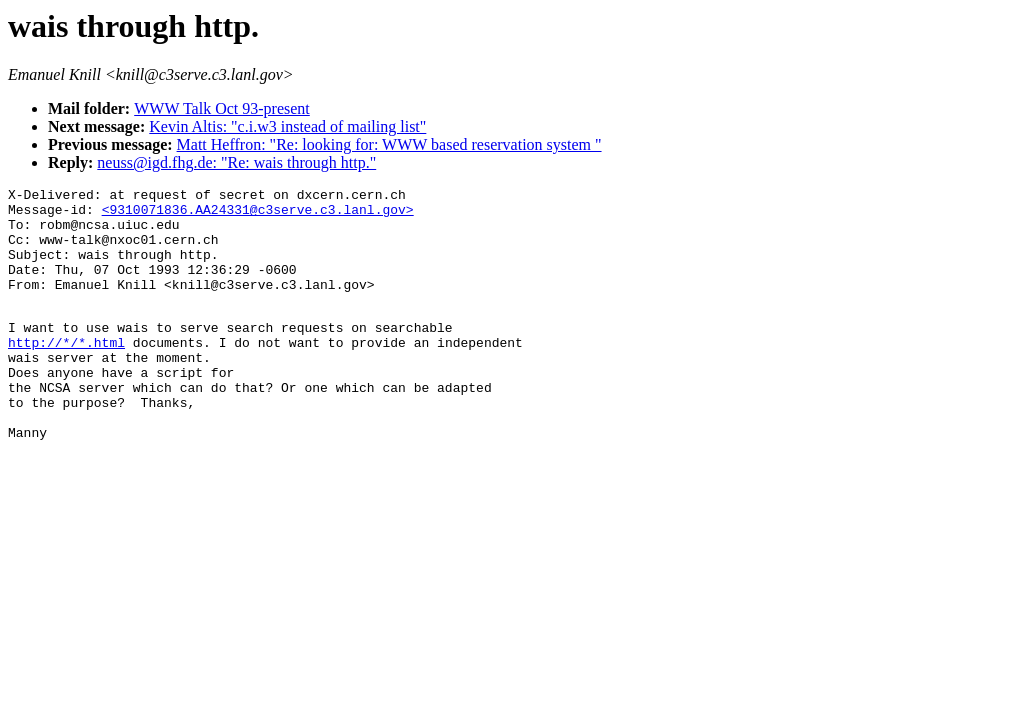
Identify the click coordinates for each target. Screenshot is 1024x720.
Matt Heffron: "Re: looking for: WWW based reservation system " (389, 144)
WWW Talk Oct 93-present (222, 108)
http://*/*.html (66, 372)
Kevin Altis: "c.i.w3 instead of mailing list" (287, 126)
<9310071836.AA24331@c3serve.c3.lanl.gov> (258, 215)
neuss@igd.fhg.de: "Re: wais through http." (236, 162)
